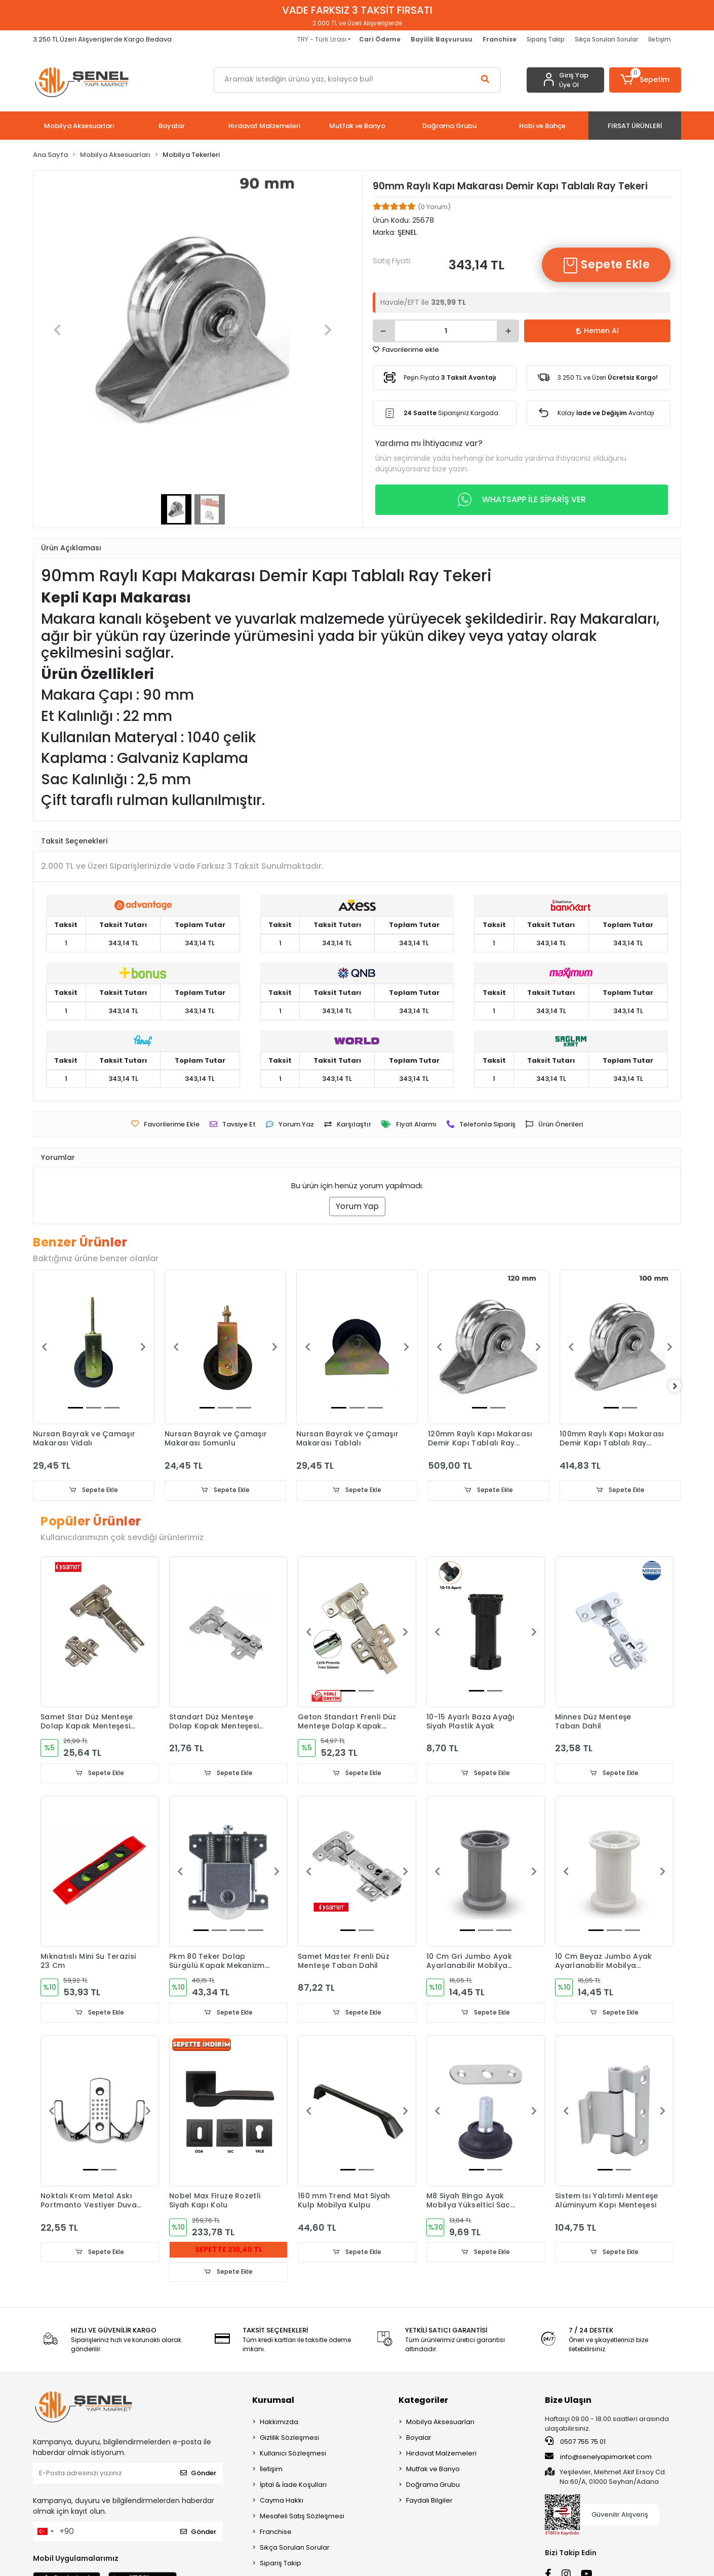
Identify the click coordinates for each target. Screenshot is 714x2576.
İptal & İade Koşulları (293, 2486)
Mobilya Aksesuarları (440, 2423)
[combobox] (45, 2533)
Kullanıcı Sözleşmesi (293, 2455)
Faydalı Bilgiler (429, 2502)
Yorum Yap (357, 1206)
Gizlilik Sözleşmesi (289, 2439)
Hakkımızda (279, 2423)
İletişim (659, 39)
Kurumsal (273, 2401)
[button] (645, 80)
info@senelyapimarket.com (598, 2458)
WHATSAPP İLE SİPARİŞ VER (522, 500)
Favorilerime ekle (406, 349)
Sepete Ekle (606, 265)
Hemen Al (597, 331)
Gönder (198, 2474)
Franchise (276, 2533)
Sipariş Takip (546, 39)
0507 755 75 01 (575, 2443)
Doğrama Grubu (433, 2486)
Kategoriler (423, 2401)
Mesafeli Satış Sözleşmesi (302, 2517)
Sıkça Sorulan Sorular (606, 39)
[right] (681, 1386)
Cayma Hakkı (281, 2502)
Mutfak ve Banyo (433, 2470)
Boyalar (418, 2439)
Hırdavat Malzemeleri (441, 2455)
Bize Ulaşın (568, 2401)
